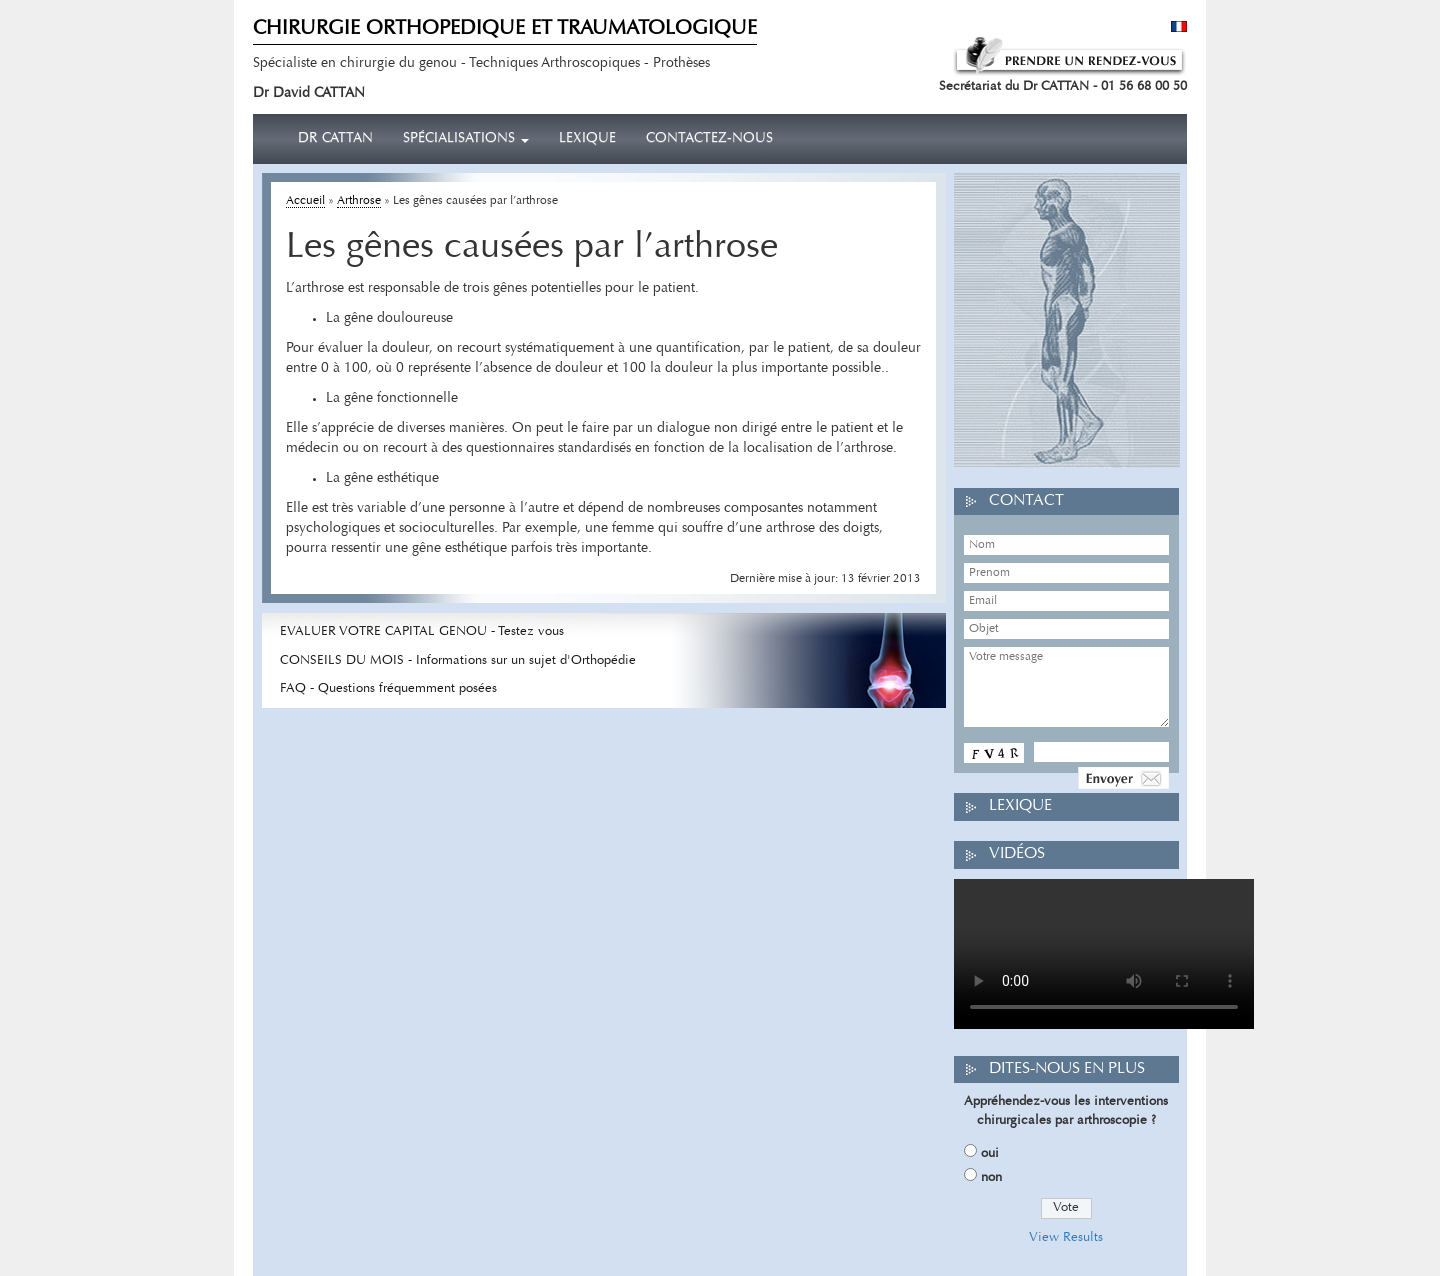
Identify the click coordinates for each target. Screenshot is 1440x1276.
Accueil (305, 201)
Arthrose (359, 201)
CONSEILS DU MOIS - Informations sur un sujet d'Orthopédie (458, 660)
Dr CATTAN (335, 139)
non (991, 1177)
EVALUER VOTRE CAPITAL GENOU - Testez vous (422, 631)
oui (990, 1153)
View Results (1066, 1237)
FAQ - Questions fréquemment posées (388, 688)
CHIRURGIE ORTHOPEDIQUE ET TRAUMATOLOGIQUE (505, 29)
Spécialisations (466, 139)
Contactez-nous (709, 139)
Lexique (587, 139)
